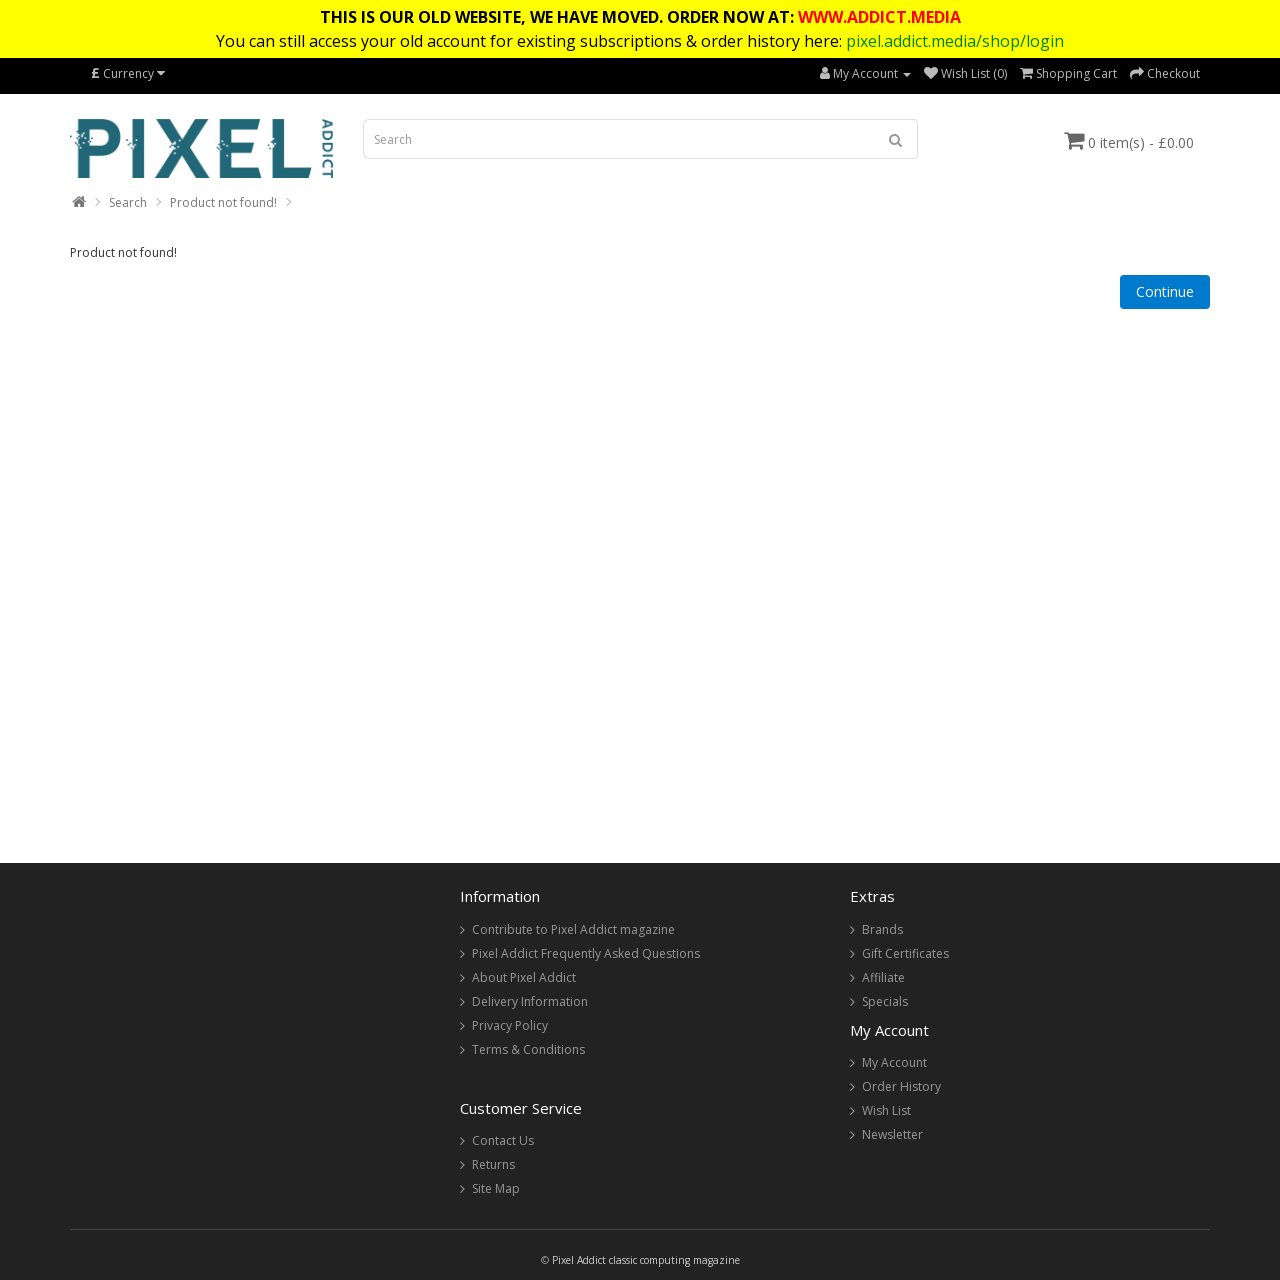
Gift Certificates (905, 953)
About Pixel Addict (524, 977)
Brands (882, 929)
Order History (901, 1086)
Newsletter (892, 1134)
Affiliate (883, 977)
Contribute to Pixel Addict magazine (573, 929)
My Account (894, 1062)
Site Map (496, 1188)
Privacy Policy (510, 1025)
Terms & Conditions (528, 1049)
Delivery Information (530, 1001)
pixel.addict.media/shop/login (955, 41)
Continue (1165, 291)
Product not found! (223, 202)
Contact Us (503, 1140)
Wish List (886, 1110)
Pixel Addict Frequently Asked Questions (586, 953)
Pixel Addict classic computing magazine (646, 1260)
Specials (885, 1001)
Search (128, 202)
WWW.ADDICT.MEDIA (879, 17)
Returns (493, 1164)
